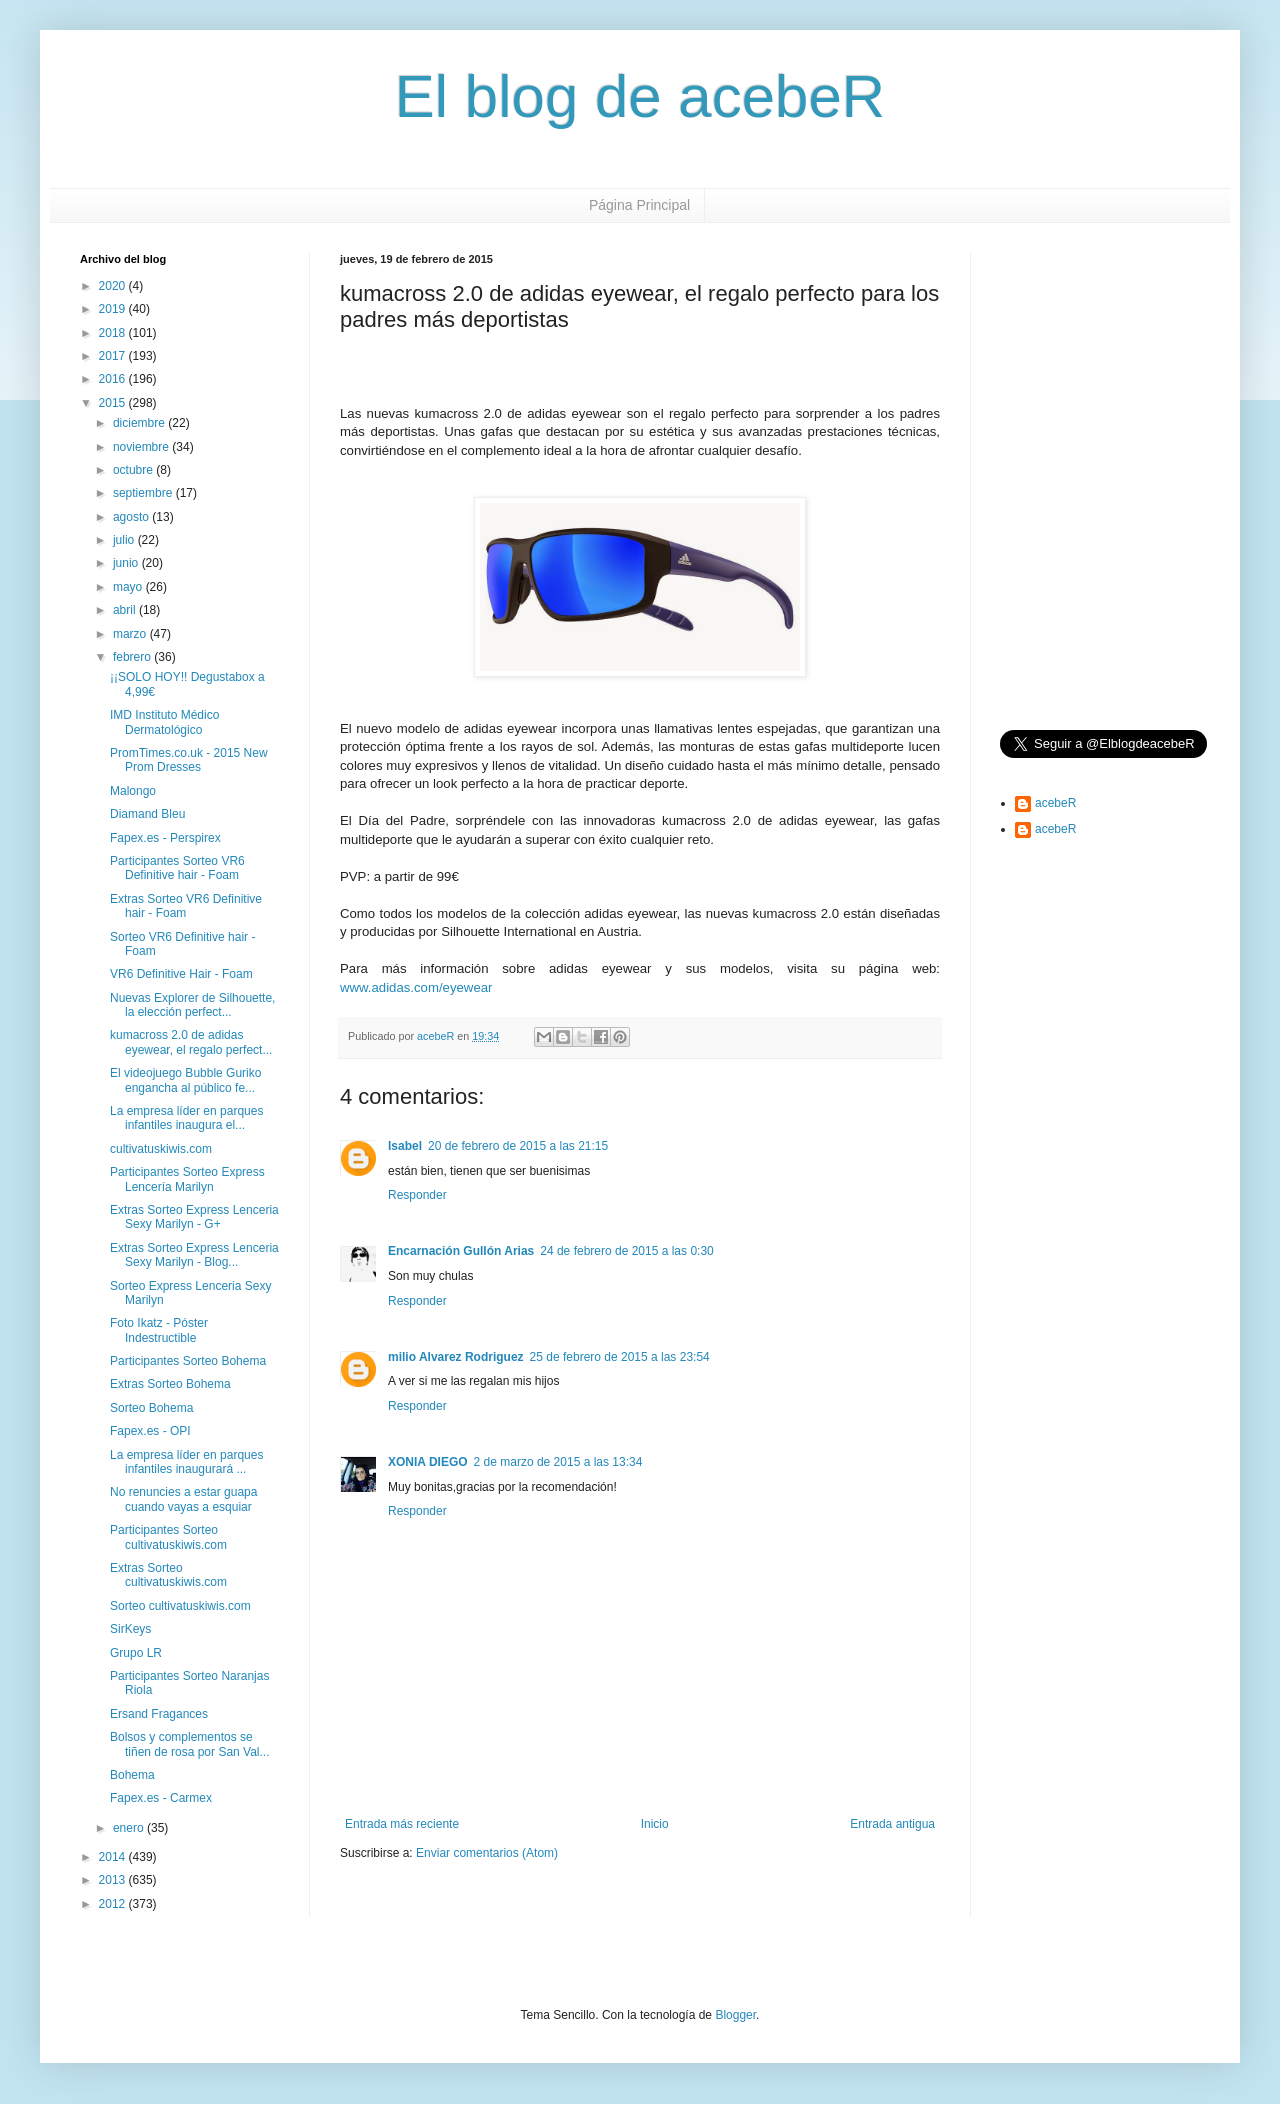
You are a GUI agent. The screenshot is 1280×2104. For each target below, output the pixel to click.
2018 (114, 333)
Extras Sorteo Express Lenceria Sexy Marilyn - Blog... (194, 1255)
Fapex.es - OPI (150, 1431)
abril (126, 610)
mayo (129, 587)
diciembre (140, 423)
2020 (114, 286)
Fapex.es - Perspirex (165, 838)
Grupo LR (136, 1653)
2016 (114, 379)
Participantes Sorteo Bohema (188, 1361)
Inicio (655, 1824)
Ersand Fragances (159, 1714)
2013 (114, 1880)
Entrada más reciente (402, 1824)
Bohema (132, 1775)
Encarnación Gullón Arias (461, 1251)
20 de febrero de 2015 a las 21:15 (518, 1146)
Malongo (133, 791)
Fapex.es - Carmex (161, 1798)
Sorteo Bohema (151, 1408)
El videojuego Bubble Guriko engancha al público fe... (185, 1080)
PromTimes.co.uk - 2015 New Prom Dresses (189, 760)
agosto (132, 517)
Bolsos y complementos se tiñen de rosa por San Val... (190, 1744)
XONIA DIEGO (428, 1462)
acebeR (1055, 803)
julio (125, 540)
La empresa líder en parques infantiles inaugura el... (186, 1118)
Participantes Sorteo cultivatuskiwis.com (168, 1537)
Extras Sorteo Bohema (170, 1384)
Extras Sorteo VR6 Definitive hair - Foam (186, 906)
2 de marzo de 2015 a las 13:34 (558, 1462)
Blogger (735, 2015)
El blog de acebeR (640, 96)
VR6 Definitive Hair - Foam (181, 974)
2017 (114, 356)
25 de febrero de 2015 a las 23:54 (620, 1357)
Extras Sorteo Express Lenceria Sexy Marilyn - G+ (194, 1217)
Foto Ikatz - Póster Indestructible (159, 1330)
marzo (131, 634)
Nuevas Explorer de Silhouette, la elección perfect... (192, 1005)
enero (130, 1828)
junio (127, 563)
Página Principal (639, 205)
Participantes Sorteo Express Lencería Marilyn (187, 1179)
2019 (114, 309)
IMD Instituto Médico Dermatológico (164, 722)
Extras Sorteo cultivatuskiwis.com (168, 1575)
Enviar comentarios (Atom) (487, 1853)
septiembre (144, 493)
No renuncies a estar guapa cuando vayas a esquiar (183, 1499)
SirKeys (130, 1629)
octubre (134, 470)
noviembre (142, 447)
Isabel (405, 1146)
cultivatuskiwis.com (161, 1149)
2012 (114, 1904)
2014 (114, 1857)
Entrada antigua (892, 1824)
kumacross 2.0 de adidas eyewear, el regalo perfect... (191, 1042)
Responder (417, 1195)
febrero (133, 657)
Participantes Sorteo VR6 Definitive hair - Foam (177, 868)
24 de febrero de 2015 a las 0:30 (626, 1251)
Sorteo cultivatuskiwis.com (180, 1606)
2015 (114, 403)
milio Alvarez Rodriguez (456, 1357)
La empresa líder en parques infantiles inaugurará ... (186, 1462)
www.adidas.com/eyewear (416, 987)
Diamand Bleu (147, 814)
